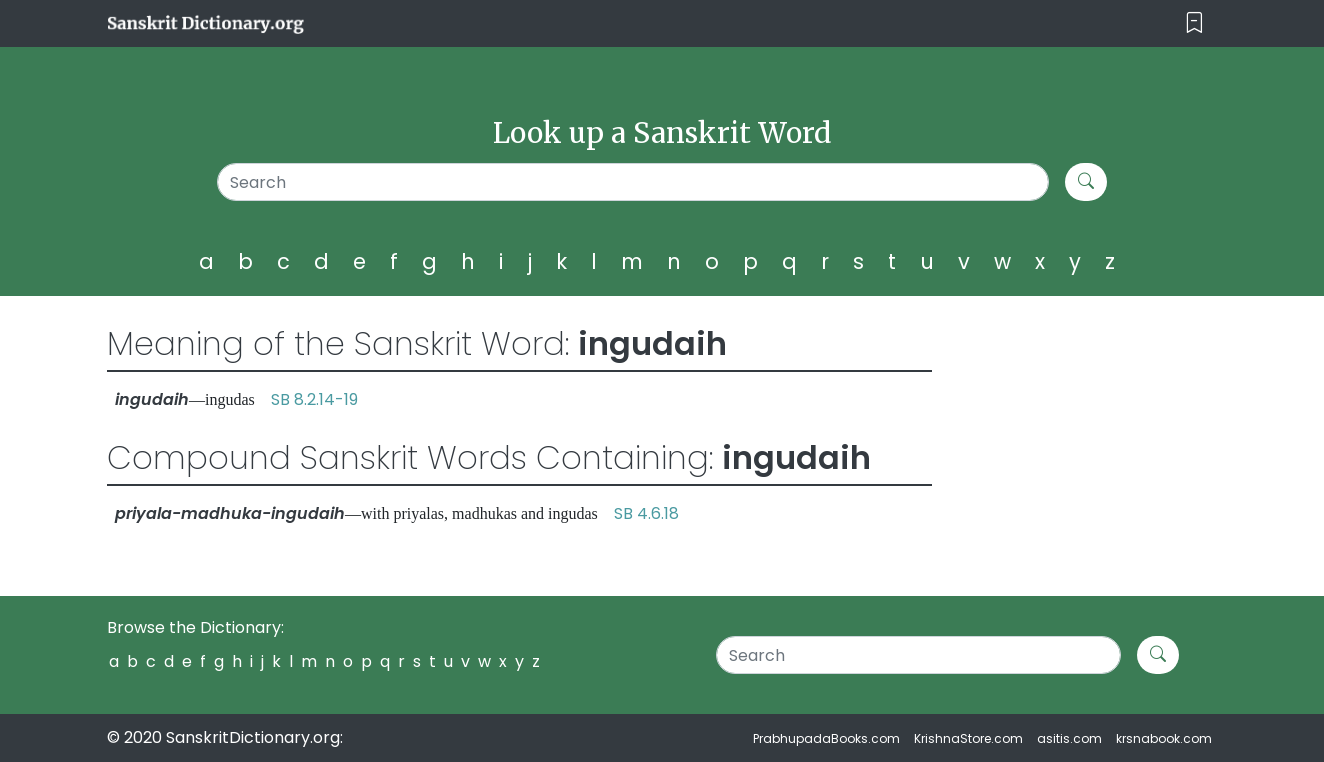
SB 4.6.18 (646, 513)
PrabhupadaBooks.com (826, 738)
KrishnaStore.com (968, 738)
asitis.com (1069, 738)
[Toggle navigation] (1194, 23)
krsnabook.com (1164, 738)
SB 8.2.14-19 (314, 399)
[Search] (633, 182)
